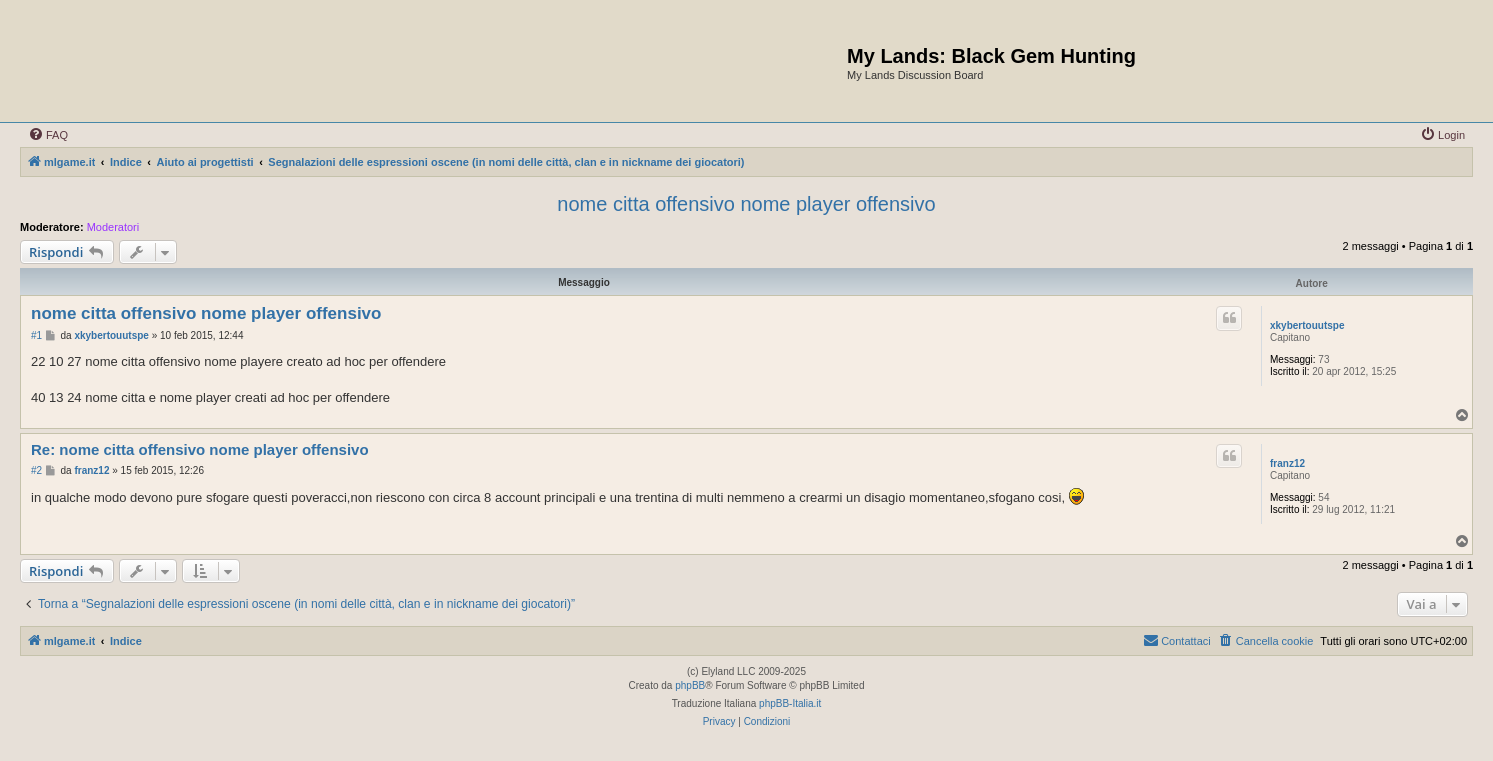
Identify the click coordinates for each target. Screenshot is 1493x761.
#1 (36, 335)
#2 (36, 470)
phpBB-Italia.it (790, 703)
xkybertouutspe (1307, 325)
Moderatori (113, 227)
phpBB (690, 685)
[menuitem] (48, 135)
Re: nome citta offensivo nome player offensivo (200, 449)
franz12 (1287, 463)
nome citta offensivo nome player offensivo (746, 204)
